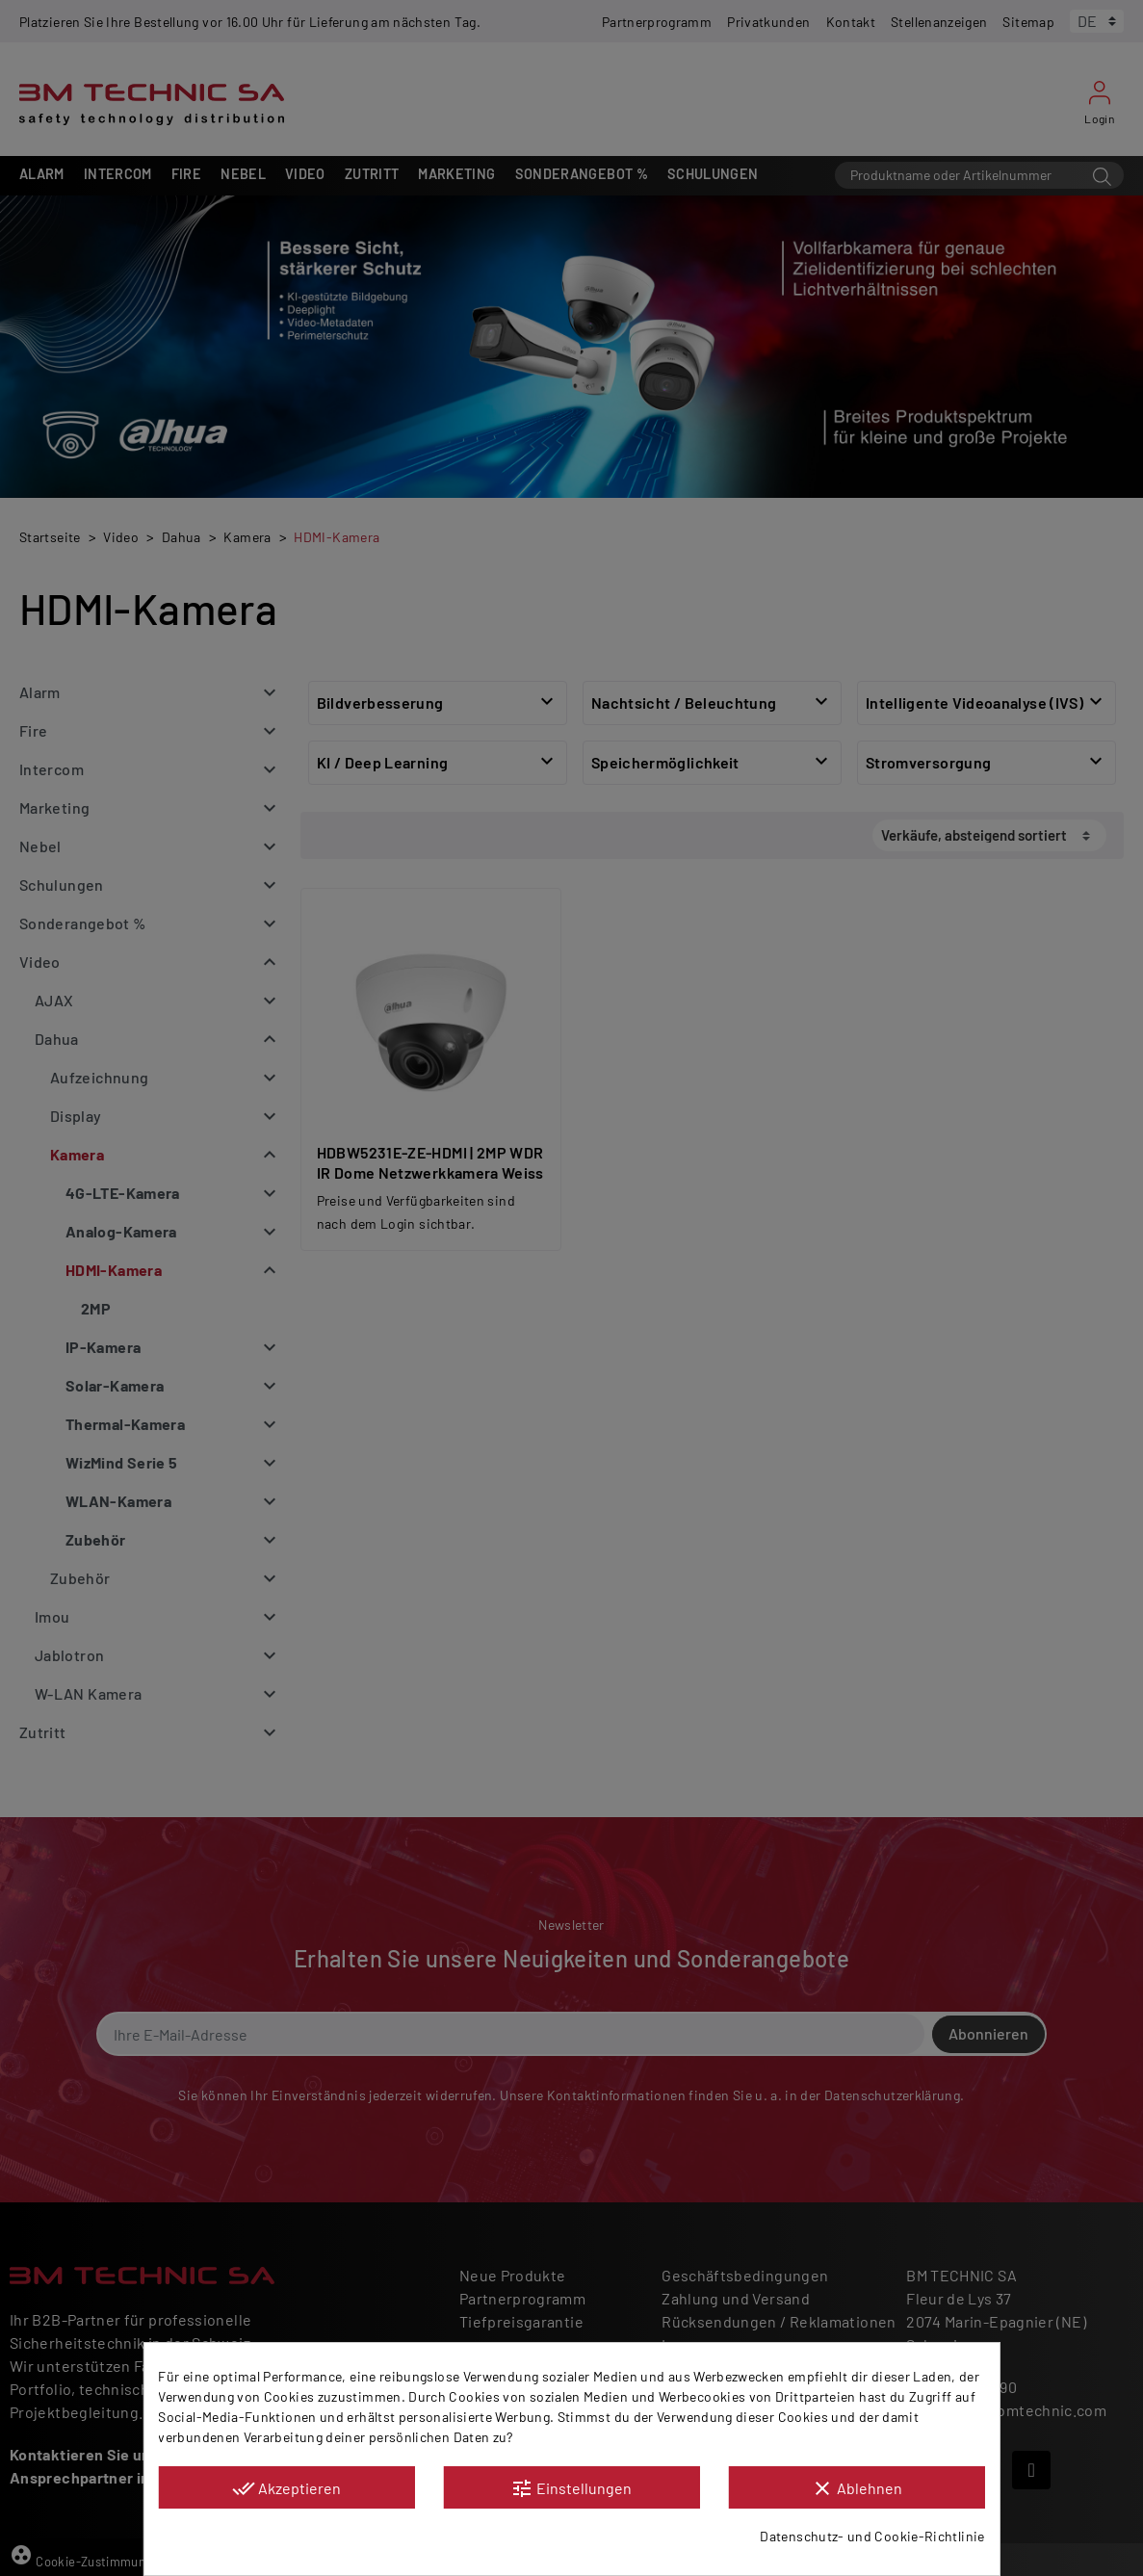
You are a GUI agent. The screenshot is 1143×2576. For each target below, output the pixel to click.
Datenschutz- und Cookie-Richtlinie (872, 2536)
